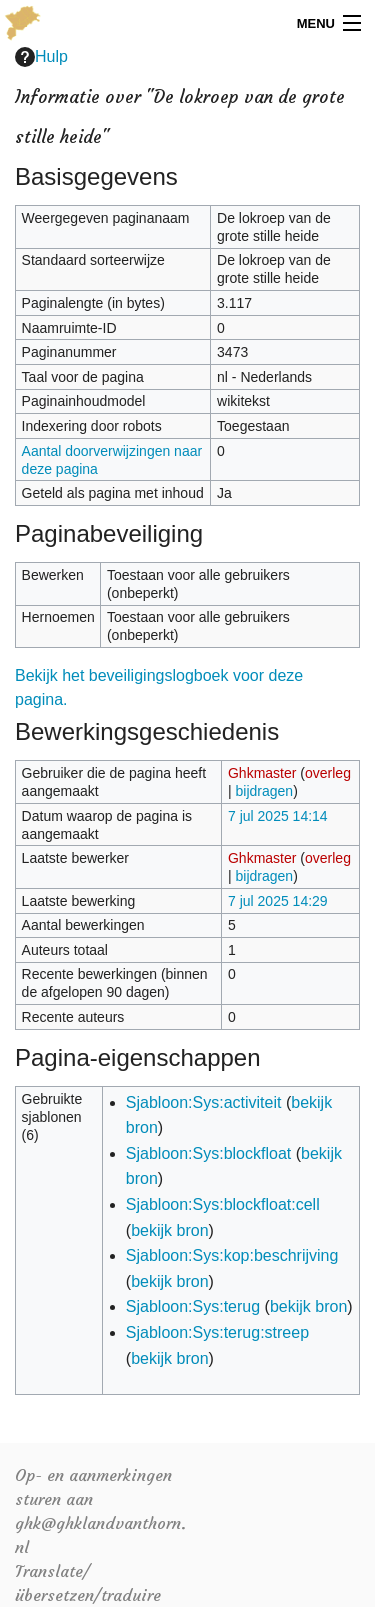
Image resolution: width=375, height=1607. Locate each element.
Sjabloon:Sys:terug (193, 1306)
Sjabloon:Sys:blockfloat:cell (223, 1204)
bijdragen (265, 791)
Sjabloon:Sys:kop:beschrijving (232, 1255)
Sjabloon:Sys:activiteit (204, 1102)
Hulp (41, 57)
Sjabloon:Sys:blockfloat (208, 1153)
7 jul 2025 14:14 (278, 816)
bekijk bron (169, 1230)
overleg (328, 773)
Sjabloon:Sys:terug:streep (217, 1332)
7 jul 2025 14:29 (278, 901)
